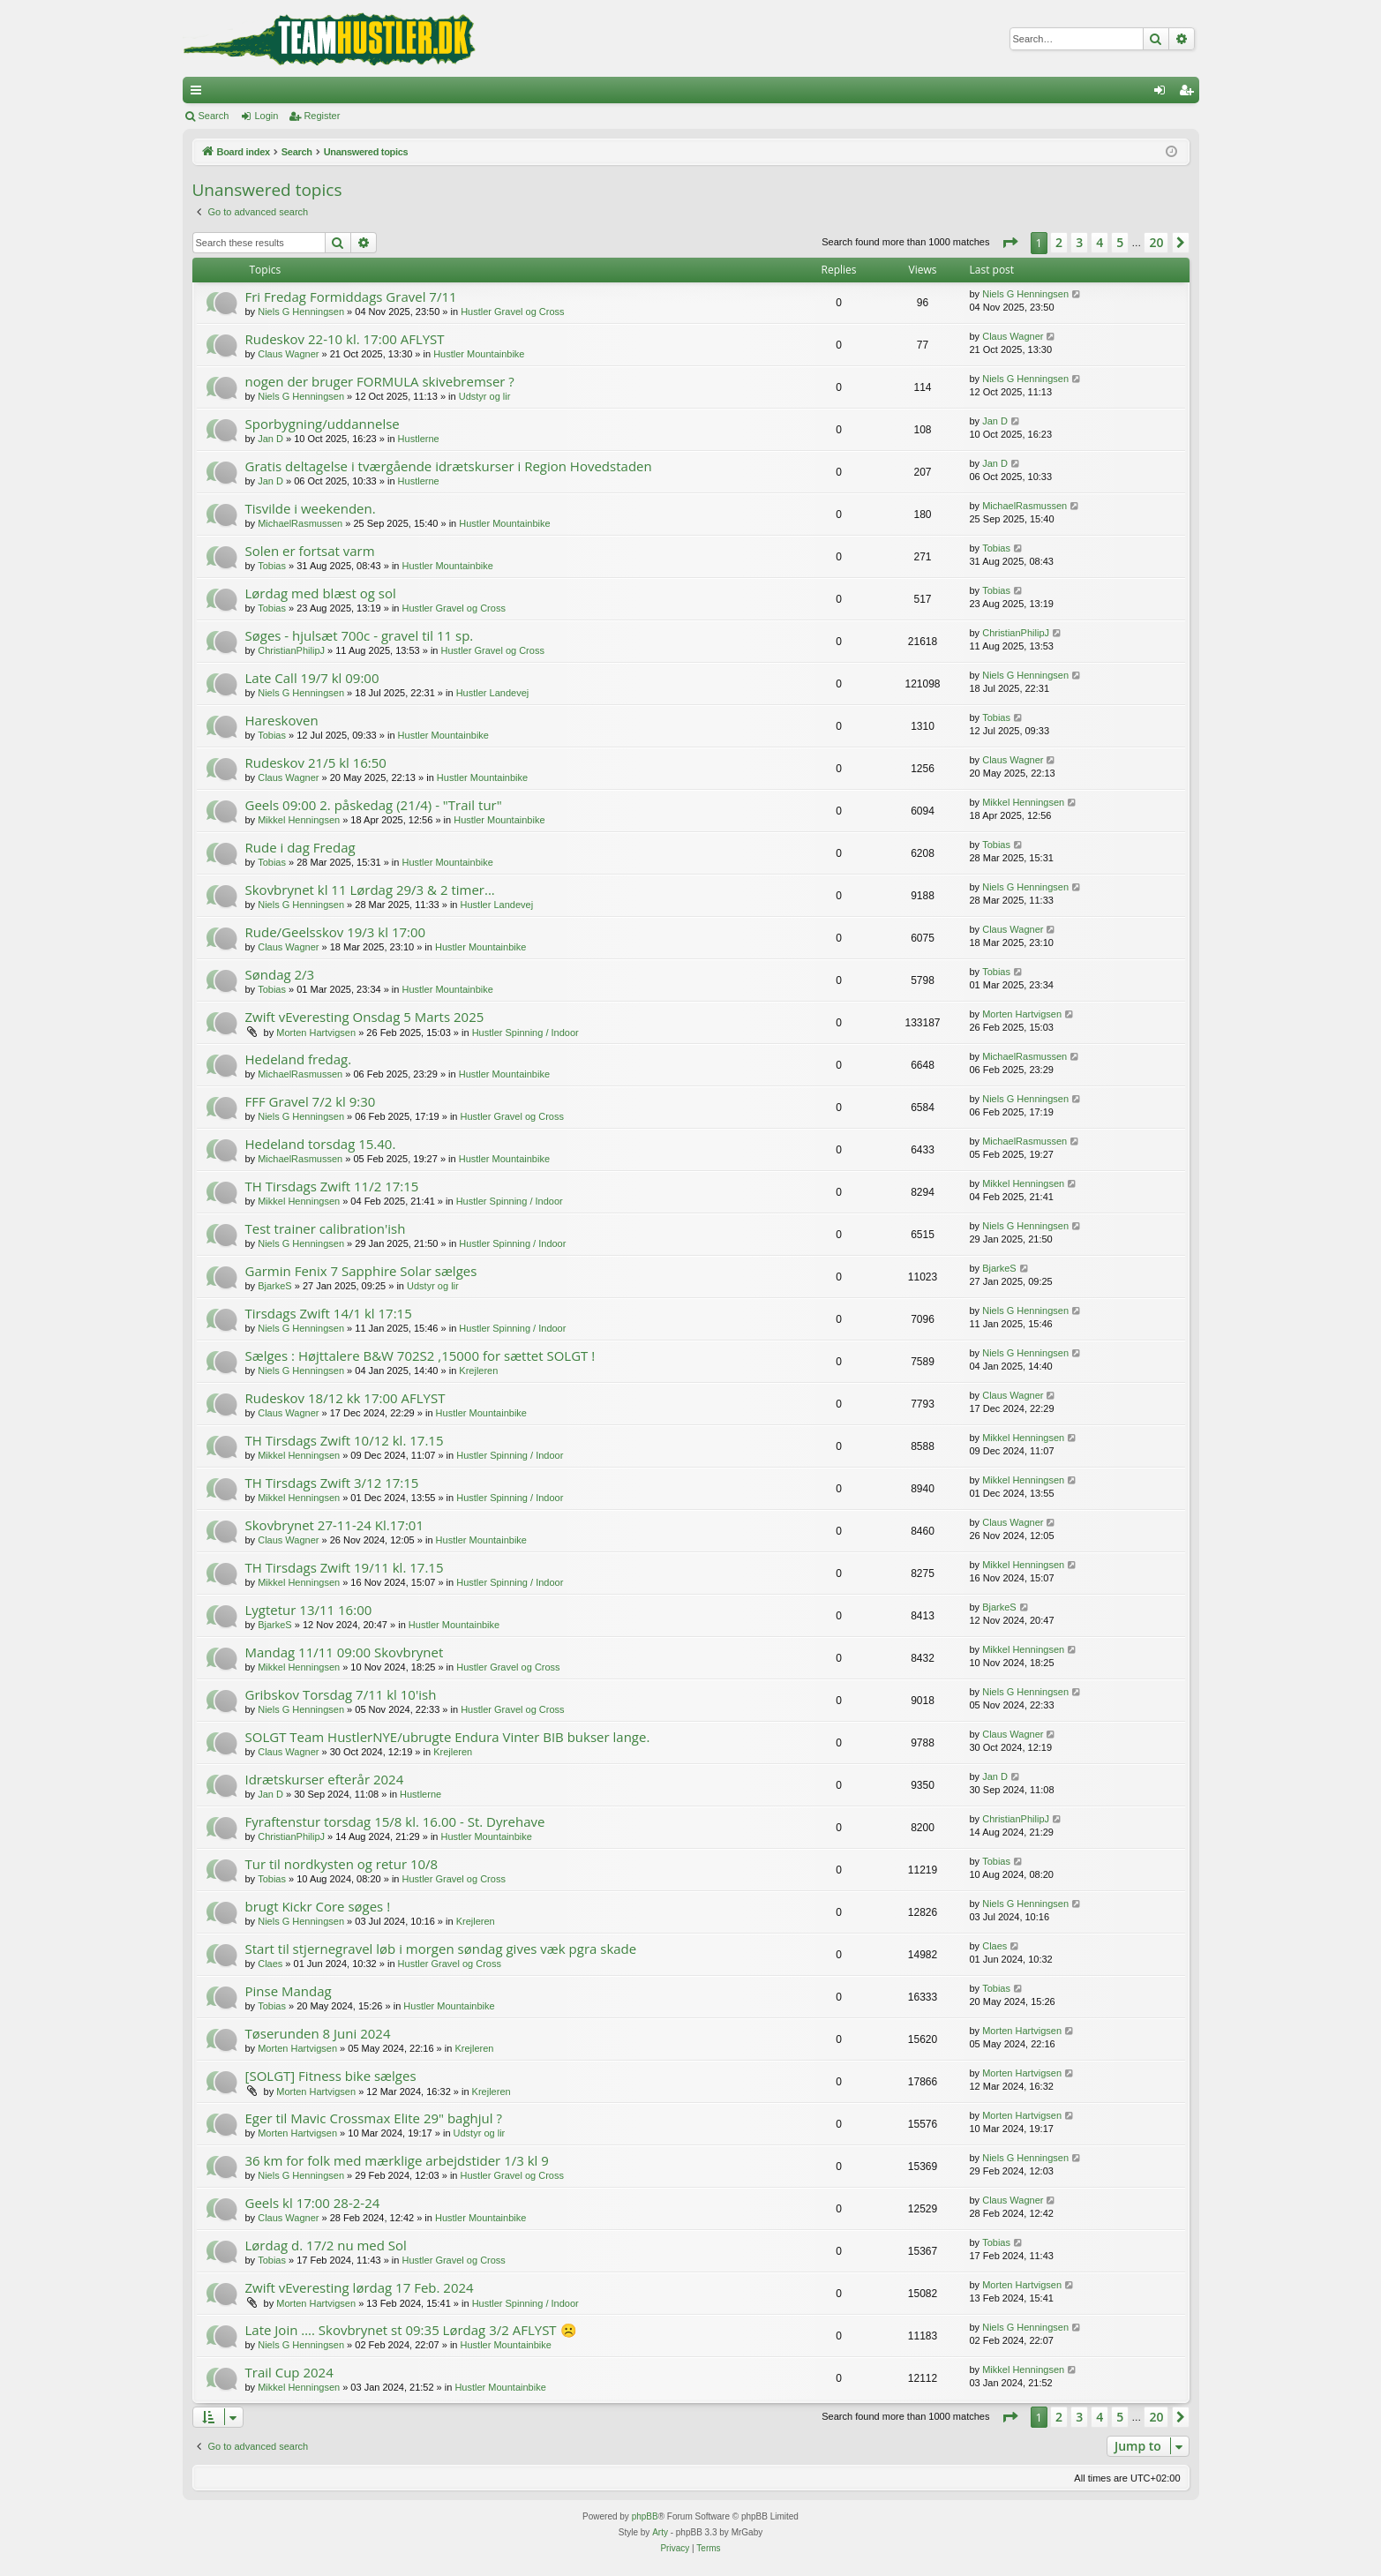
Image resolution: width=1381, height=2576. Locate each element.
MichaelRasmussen (300, 523)
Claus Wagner (288, 354)
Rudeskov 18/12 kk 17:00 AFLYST (345, 1398)
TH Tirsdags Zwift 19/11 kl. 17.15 (344, 1567)
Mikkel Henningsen (299, 820)
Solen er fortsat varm (310, 551)
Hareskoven (282, 720)
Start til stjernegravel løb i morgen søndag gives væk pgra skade (441, 1948)
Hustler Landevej (492, 692)
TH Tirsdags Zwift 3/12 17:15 (332, 1482)
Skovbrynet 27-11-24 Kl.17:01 (334, 1525)
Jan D (270, 438)
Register (322, 115)
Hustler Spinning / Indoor (525, 1032)
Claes (270, 1963)
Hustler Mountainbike (478, 354)
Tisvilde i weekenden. (310, 508)
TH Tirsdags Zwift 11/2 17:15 (332, 1186)
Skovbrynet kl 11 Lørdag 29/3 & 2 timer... (370, 889)
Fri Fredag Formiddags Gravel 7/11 (351, 296)
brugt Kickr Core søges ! (318, 1906)
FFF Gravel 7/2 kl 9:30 (310, 1101)
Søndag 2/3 (280, 974)
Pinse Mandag (288, 1991)
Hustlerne (418, 438)
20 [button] (1156, 242)
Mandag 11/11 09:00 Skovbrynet (344, 1652)
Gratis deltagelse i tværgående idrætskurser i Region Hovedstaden (448, 466)
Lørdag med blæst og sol (320, 593)
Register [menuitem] (1189, 93)
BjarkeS (275, 1285)
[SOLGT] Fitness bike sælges (331, 2075)
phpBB (645, 2516)
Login (266, 115)
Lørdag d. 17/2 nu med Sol (326, 2245)
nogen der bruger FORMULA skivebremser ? (379, 381)
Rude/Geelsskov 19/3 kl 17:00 (335, 932)
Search (214, 115)
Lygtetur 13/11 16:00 (308, 1609)
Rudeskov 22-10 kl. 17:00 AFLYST (345, 339)
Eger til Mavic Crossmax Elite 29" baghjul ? (373, 2118)
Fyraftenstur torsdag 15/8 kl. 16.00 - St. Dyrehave (395, 1821)
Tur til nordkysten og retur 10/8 (342, 1864)
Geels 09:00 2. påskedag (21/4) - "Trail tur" (373, 805)
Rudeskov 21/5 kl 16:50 (316, 762)
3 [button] (1079, 242)
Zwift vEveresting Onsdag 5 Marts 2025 (364, 1016)
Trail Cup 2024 (289, 2372)
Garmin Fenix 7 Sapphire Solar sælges (361, 1271)
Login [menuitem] (1162, 93)
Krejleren (478, 1370)
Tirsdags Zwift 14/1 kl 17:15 (328, 1313)
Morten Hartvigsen (316, 1032)
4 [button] (1099, 242)
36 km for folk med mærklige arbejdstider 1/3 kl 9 (397, 2160)
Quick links (199, 93)
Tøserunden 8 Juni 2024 (318, 2033)
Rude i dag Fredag (300, 847)
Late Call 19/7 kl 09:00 (312, 678)
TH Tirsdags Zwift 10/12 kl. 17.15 (344, 1440)
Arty (660, 2532)
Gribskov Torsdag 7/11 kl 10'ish (341, 1694)
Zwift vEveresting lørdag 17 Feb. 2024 (359, 2287)
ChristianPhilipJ (291, 650)
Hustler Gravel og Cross (512, 311)
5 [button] (1119, 242)
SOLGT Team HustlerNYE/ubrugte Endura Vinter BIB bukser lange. (447, 1737)
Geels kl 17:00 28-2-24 (312, 2203)
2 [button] (1058, 242)
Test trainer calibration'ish (325, 1228)
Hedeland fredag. (298, 1059)
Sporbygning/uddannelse (322, 423)
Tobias (272, 565)
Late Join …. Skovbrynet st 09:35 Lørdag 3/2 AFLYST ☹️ (411, 2330)
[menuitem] (674, 2549)
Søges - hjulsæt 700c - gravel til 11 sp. (359, 635)
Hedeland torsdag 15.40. (320, 1144)
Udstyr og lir (485, 396)
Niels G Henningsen (301, 311)
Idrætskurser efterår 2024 (324, 1779)
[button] (1009, 242)
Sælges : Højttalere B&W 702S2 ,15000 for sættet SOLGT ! (420, 1355)
